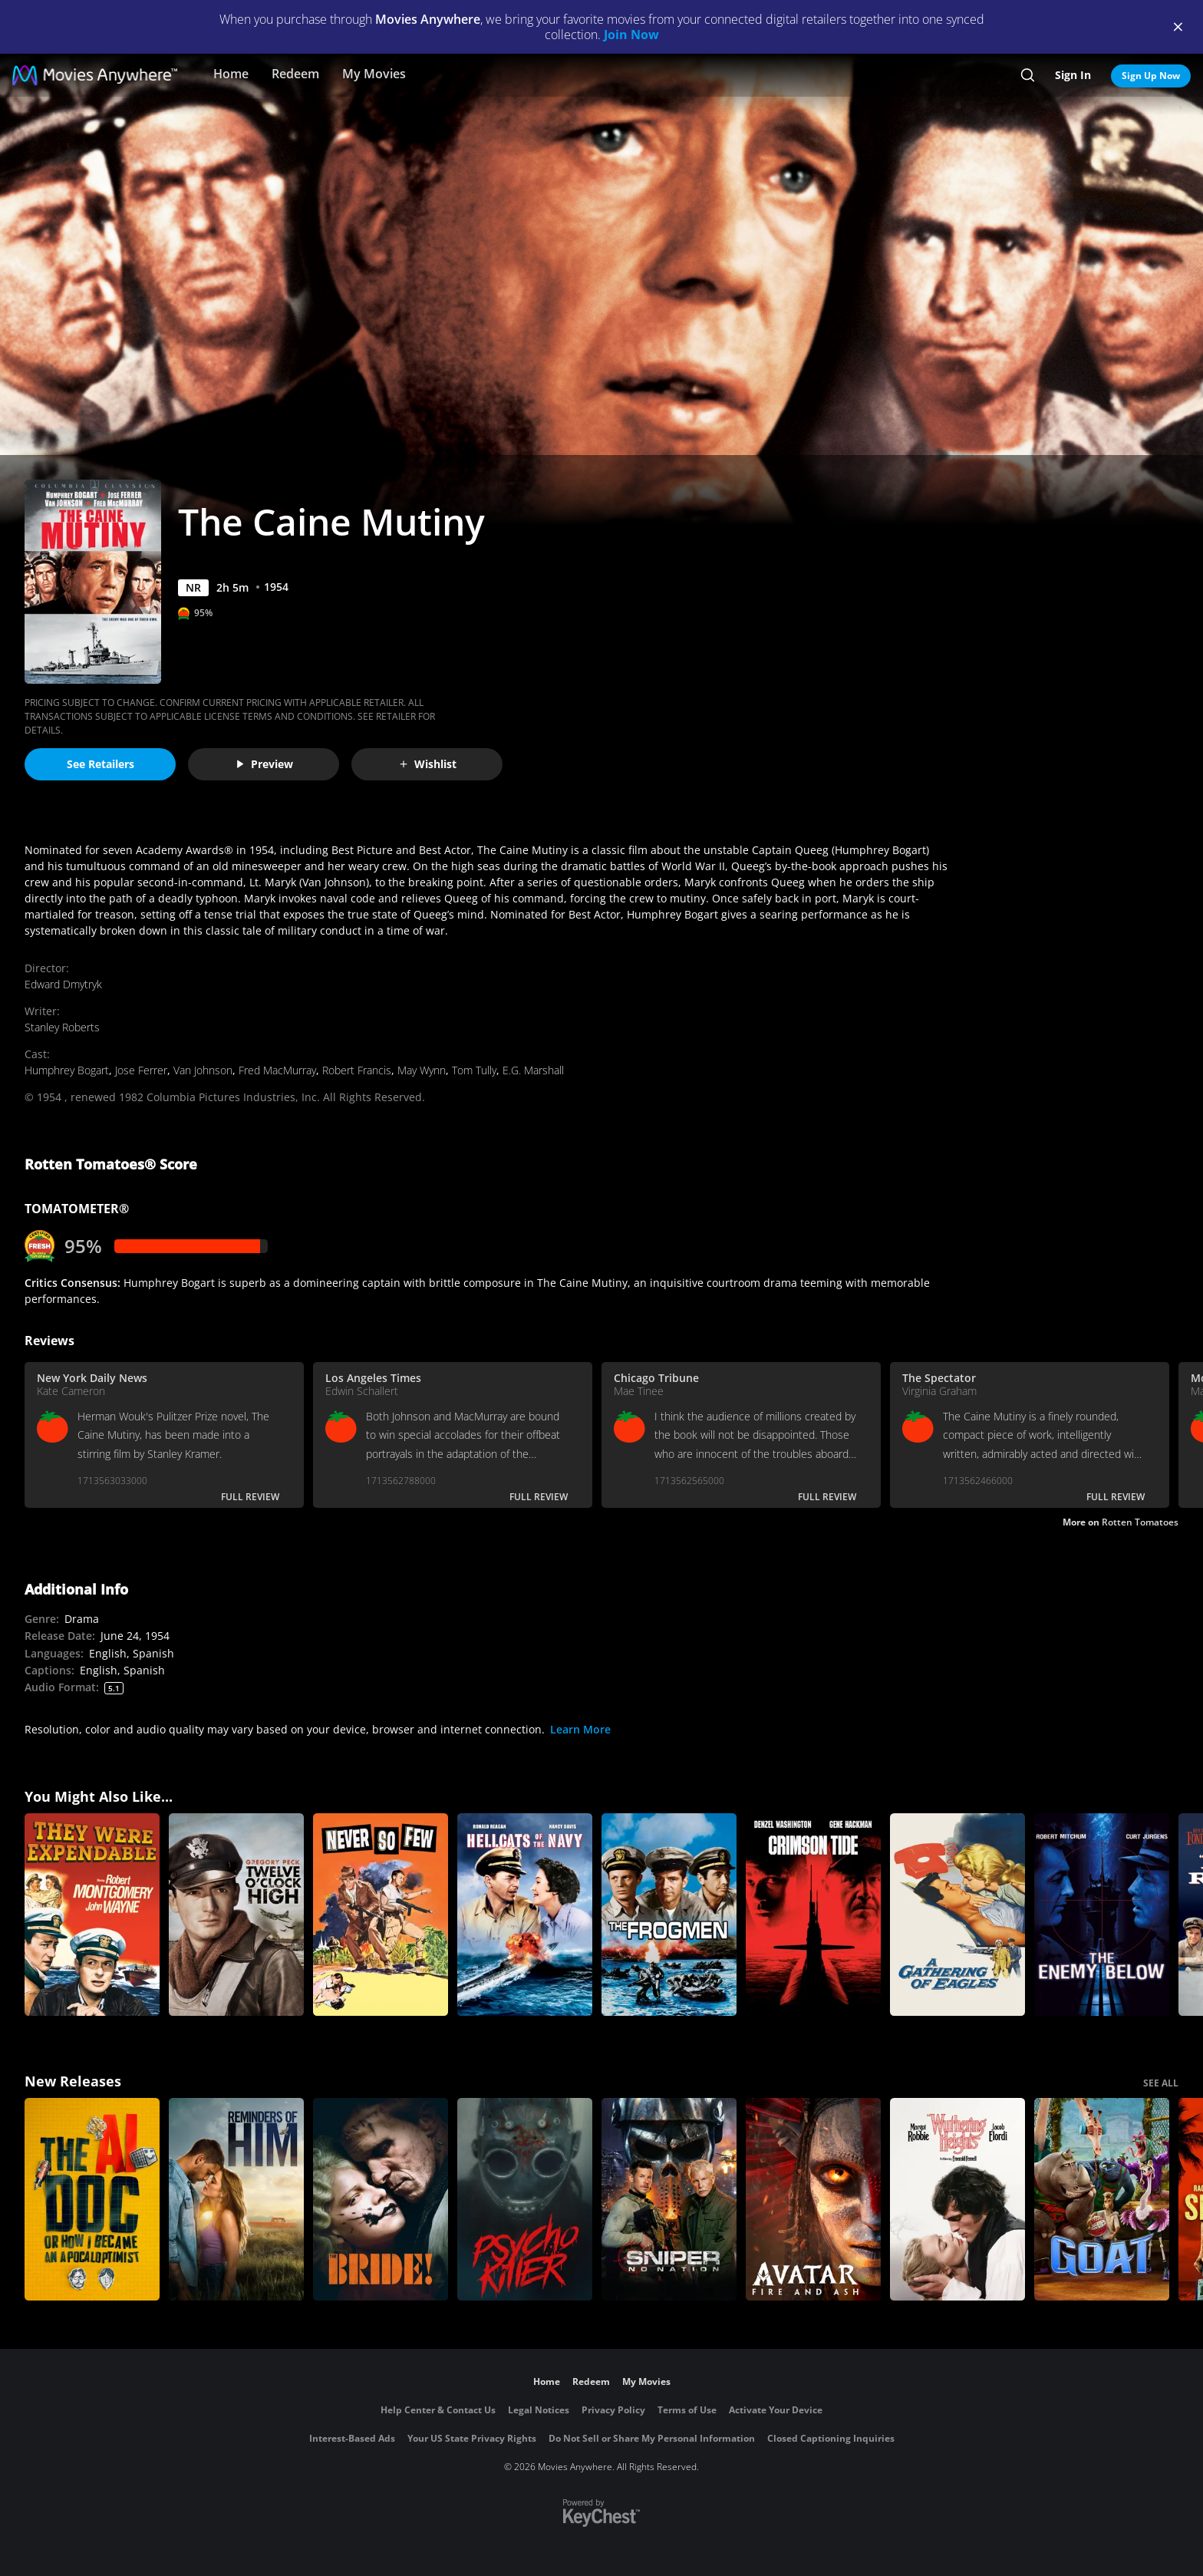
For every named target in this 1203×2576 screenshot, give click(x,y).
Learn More (580, 1729)
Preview (264, 764)
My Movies (374, 73)
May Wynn (421, 1070)
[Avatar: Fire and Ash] (813, 2199)
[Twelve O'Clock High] (236, 1914)
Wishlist (427, 764)
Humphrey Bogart (67, 1070)
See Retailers (100, 764)
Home (231, 73)
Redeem (295, 73)
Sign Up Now (1151, 75)
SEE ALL (1160, 2082)
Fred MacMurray (277, 1070)
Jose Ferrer (141, 1070)
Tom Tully (474, 1070)
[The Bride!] (380, 2199)
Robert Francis (356, 1070)
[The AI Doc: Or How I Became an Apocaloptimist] (92, 2199)
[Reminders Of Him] (236, 2199)
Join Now (631, 34)
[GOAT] (1101, 2199)
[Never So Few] (380, 1914)
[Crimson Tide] (813, 1914)
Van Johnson (202, 1070)
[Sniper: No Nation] (669, 2199)
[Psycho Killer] (524, 2199)
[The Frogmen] (669, 1914)
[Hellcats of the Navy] (524, 1914)
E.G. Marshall (533, 1070)
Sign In (1073, 75)
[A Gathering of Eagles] (957, 1914)
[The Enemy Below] (1101, 1914)
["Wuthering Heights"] (957, 2199)
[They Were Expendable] (92, 1914)
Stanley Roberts (62, 1027)
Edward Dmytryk (63, 984)
